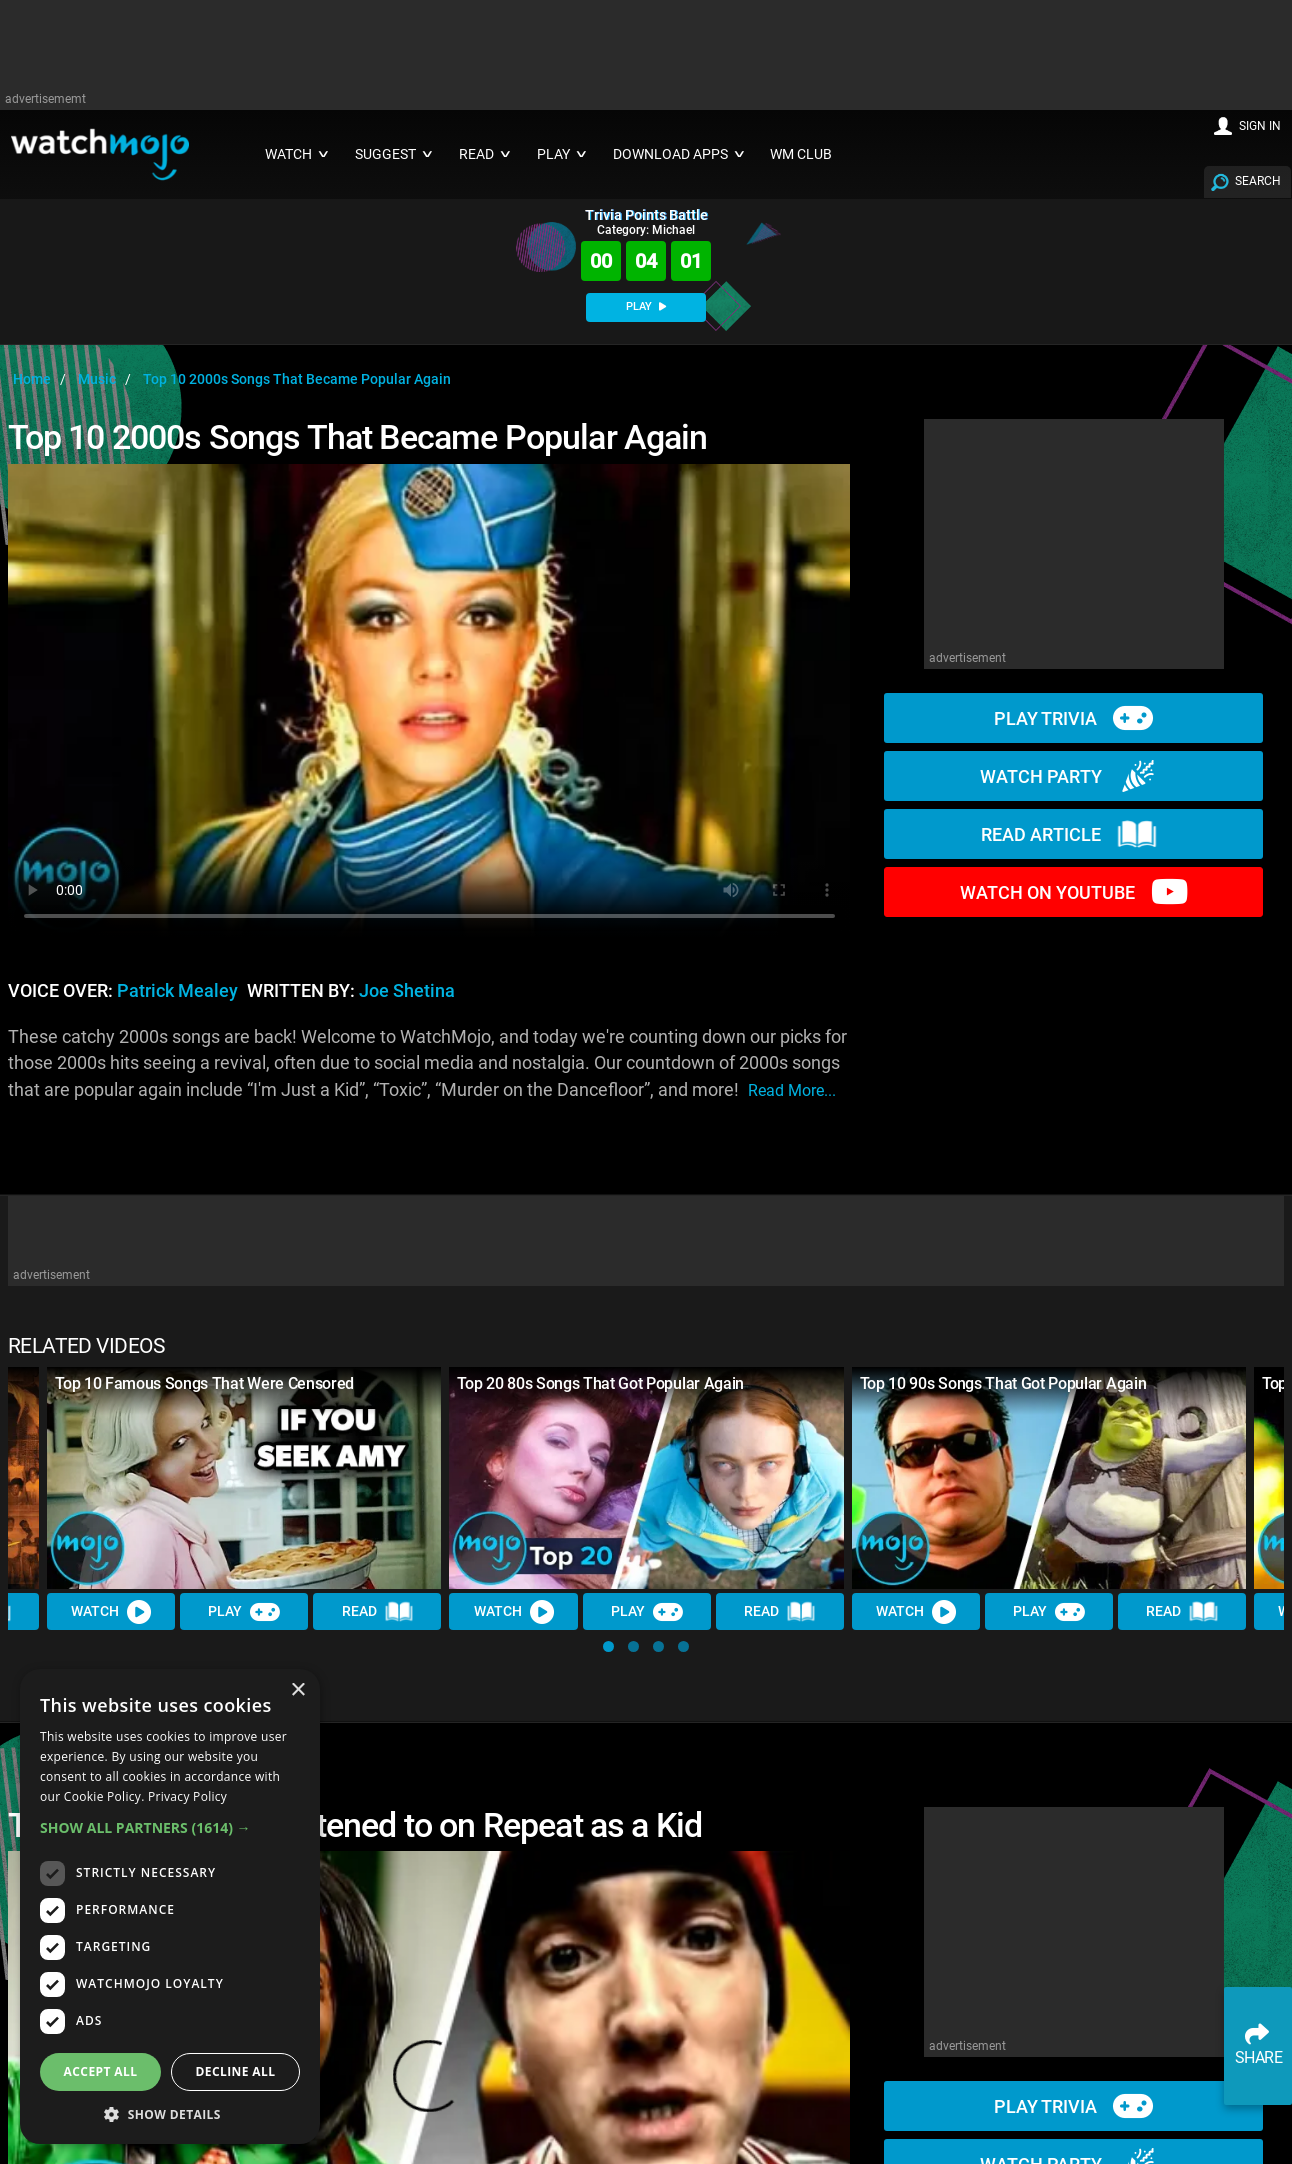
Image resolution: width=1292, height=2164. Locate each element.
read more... (792, 1090)
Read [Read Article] (378, 1612)
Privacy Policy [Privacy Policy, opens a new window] (187, 1796)
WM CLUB (801, 154)
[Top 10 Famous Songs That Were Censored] (244, 1478)
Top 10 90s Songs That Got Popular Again (1003, 1383)
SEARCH (1258, 181)
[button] (608, 1646)
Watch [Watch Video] (111, 1612)
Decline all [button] (236, 2071)
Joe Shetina (407, 991)
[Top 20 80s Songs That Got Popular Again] (646, 1478)
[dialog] (170, 1906)
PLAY (646, 306)
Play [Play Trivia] (244, 1612)
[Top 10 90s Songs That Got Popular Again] (1049, 1478)
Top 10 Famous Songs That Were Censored (204, 1383)
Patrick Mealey (177, 991)
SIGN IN (1260, 126)
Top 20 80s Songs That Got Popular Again (600, 1383)
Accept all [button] (101, 2071)
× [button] (297, 1690)
